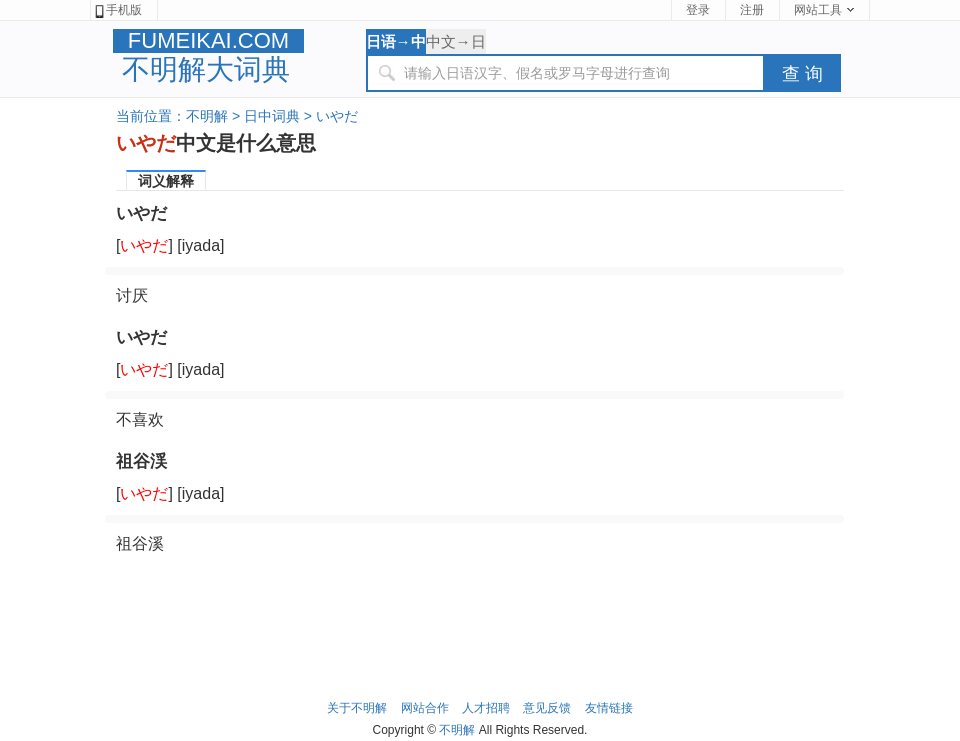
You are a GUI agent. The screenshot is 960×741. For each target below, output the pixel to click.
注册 (752, 10)
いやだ (337, 116)
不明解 (207, 116)
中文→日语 (456, 43)
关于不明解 (357, 708)
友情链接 (609, 708)
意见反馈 (547, 708)
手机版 (117, 10)
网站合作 (425, 708)
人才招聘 (486, 708)
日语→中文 (396, 43)
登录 (698, 10)
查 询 (802, 74)
